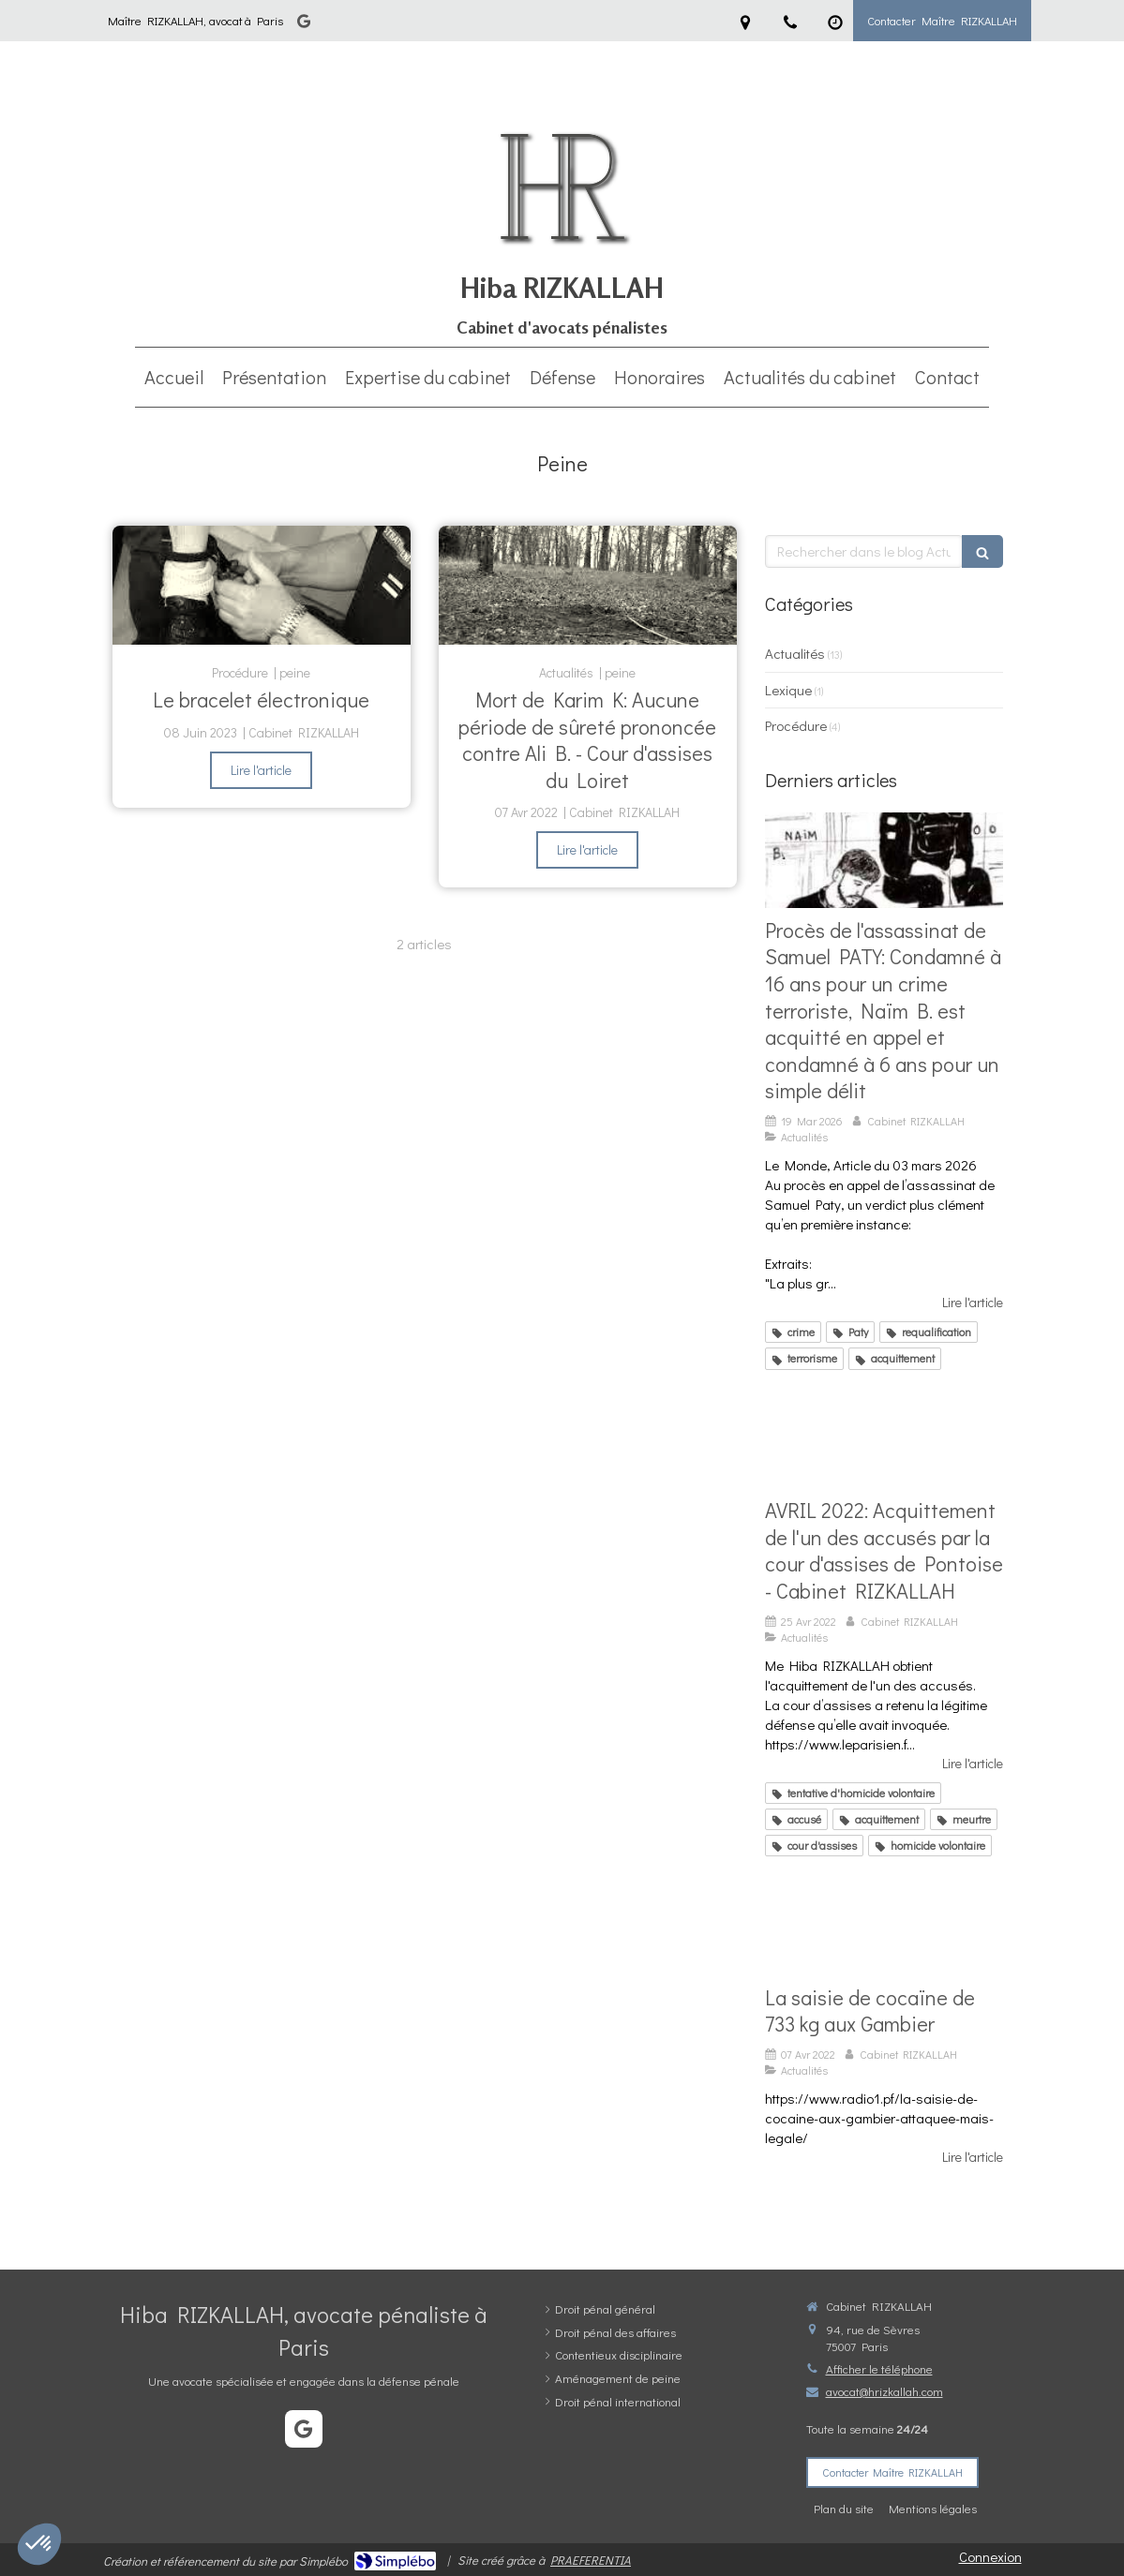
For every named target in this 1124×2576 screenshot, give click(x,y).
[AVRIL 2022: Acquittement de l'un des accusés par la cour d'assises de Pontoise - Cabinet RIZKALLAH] (884, 1441)
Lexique (788, 689)
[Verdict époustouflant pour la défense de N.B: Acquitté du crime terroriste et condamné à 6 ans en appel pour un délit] (884, 860)
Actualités (795, 653)
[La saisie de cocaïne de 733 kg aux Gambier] (884, 1927)
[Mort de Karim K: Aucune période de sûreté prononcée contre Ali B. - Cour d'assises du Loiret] (588, 585)
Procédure (796, 725)
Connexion (990, 2556)
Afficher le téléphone (879, 2368)
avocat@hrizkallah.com (884, 2391)
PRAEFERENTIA (590, 2560)
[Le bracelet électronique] (261, 585)
